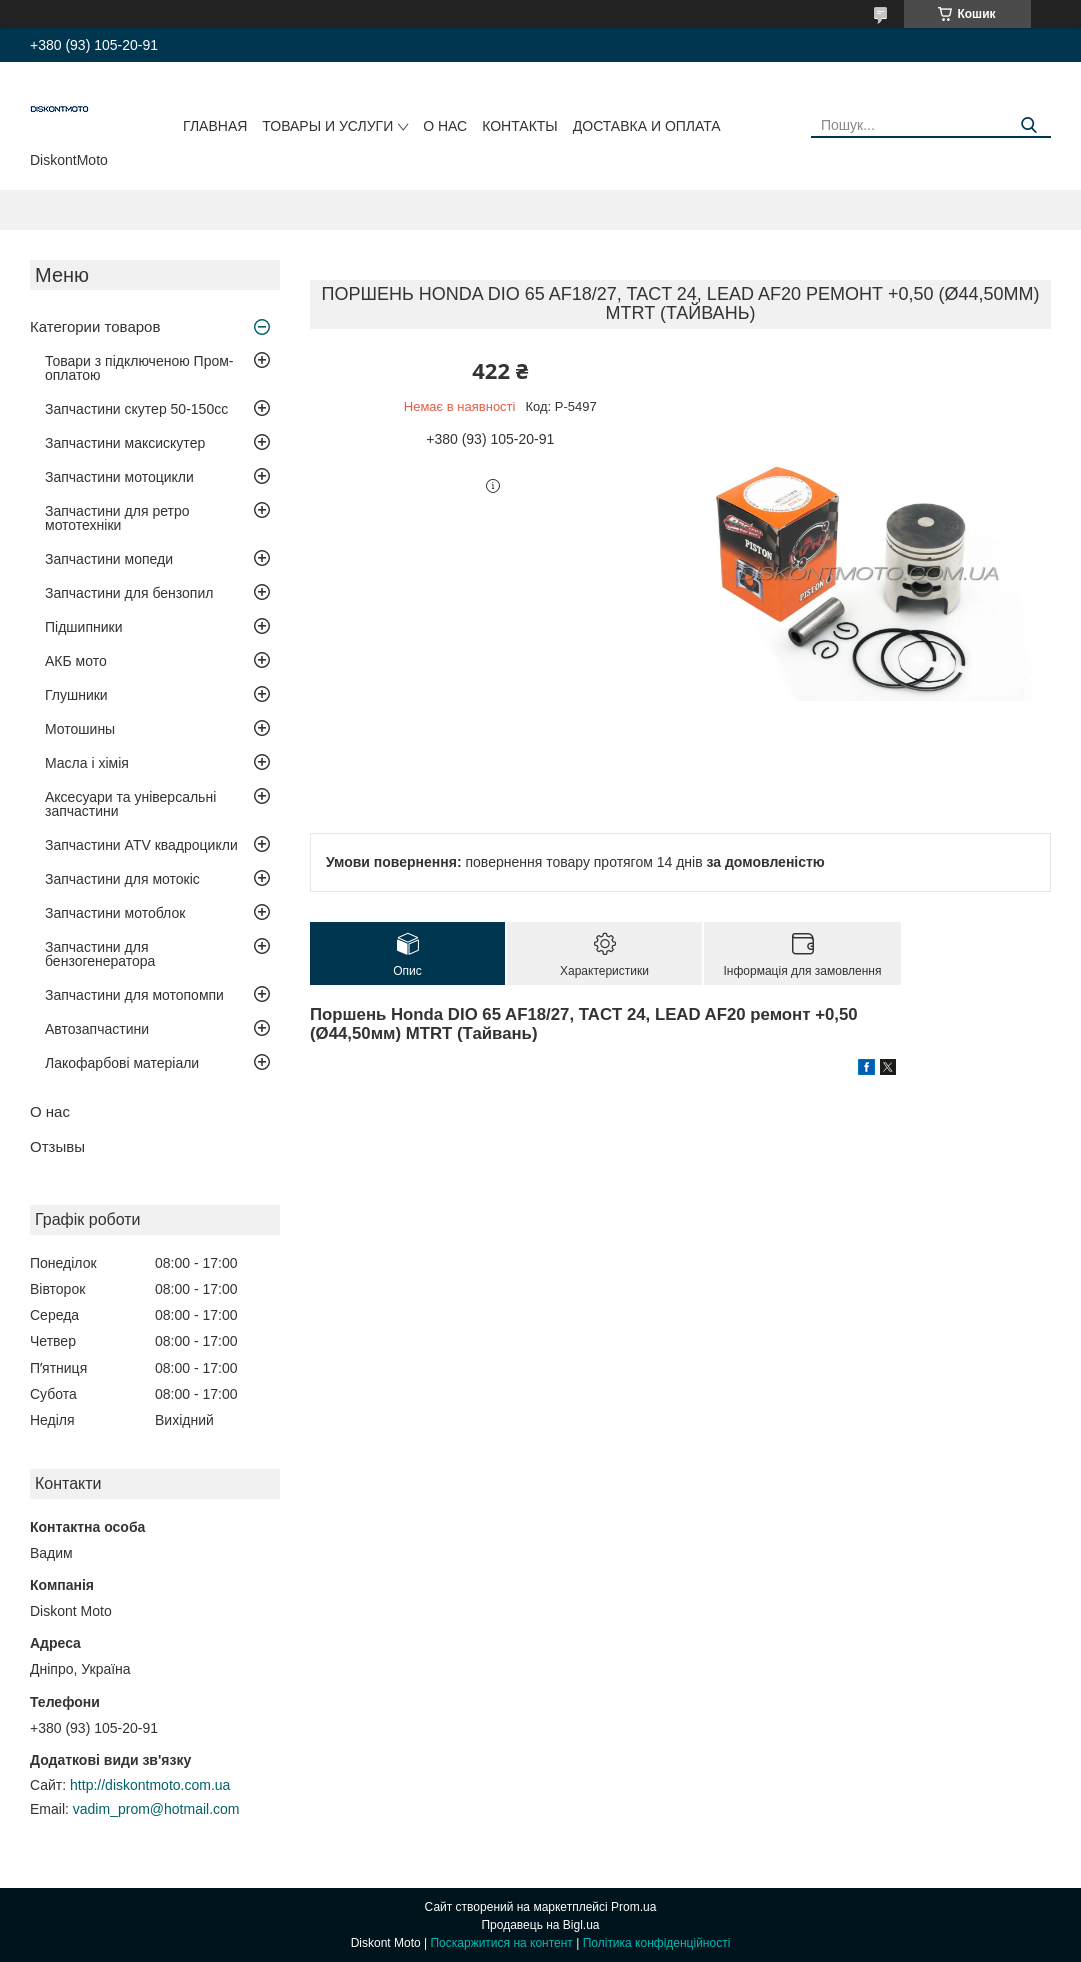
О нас (445, 126)
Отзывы (57, 1146)
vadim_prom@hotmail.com (156, 1809)
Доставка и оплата (647, 126)
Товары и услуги (327, 126)
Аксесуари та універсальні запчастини (130, 804)
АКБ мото (76, 661)
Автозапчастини (97, 1029)
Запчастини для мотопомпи (134, 995)
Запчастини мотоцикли (119, 477)
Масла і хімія (87, 763)
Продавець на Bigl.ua (540, 1925)
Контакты (520, 126)
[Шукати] (1028, 125)
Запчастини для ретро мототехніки (117, 518)
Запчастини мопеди (109, 559)
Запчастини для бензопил (129, 593)
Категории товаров (95, 326)
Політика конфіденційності (657, 1943)
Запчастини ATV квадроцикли (141, 845)
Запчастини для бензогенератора (100, 954)
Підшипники (83, 627)
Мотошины (80, 729)
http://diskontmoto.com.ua (150, 1785)
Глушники (76, 695)
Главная (215, 126)
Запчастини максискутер (125, 443)
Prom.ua (633, 1907)
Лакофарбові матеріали (122, 1063)
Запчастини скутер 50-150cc (136, 409)
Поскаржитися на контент (501, 1943)
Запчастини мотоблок (115, 913)
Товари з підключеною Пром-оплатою (139, 368)
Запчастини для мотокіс (122, 879)
